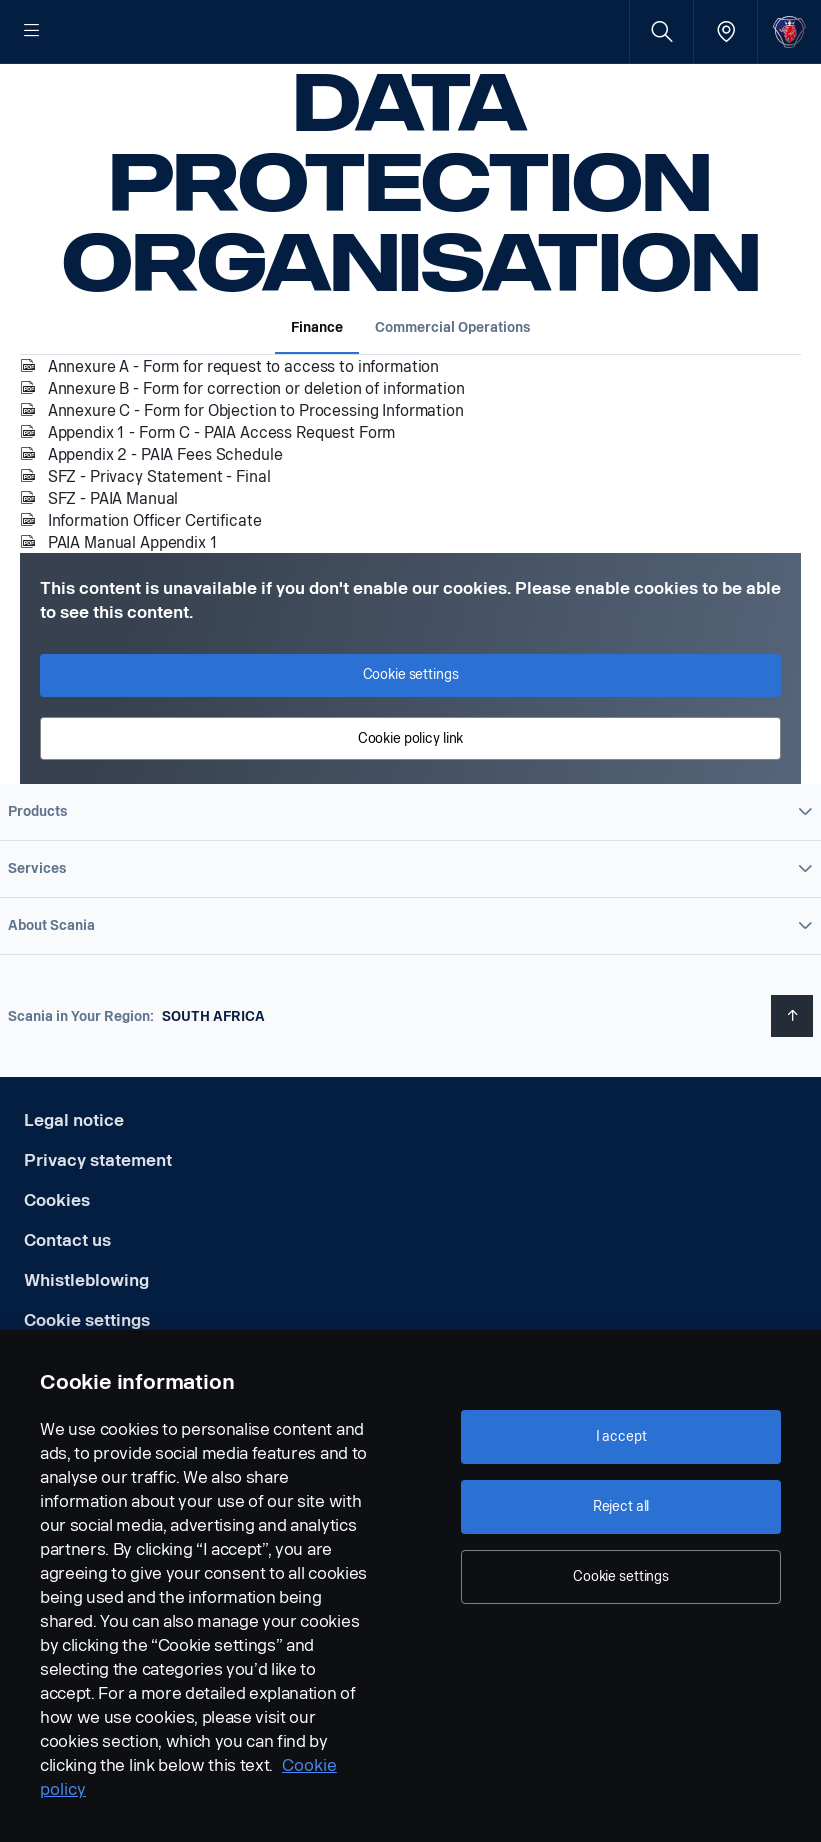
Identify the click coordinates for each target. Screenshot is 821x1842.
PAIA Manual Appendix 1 (133, 606)
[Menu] (32, 32)
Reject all (621, 1506)
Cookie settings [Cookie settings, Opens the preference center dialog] (621, 1576)
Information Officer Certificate (154, 584)
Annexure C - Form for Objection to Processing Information (256, 474)
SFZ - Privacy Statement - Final (159, 540)
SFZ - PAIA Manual (113, 562)
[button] (410, 876)
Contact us (67, 1304)
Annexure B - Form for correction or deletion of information (256, 452)
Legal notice (74, 1184)
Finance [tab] (317, 391)
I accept (621, 1436)
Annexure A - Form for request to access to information (243, 430)
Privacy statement (98, 1224)
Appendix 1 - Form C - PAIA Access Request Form (221, 496)
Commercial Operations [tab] (452, 391)
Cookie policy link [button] (410, 802)
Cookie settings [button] (411, 738)
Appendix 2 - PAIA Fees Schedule (165, 518)
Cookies (57, 1264)
